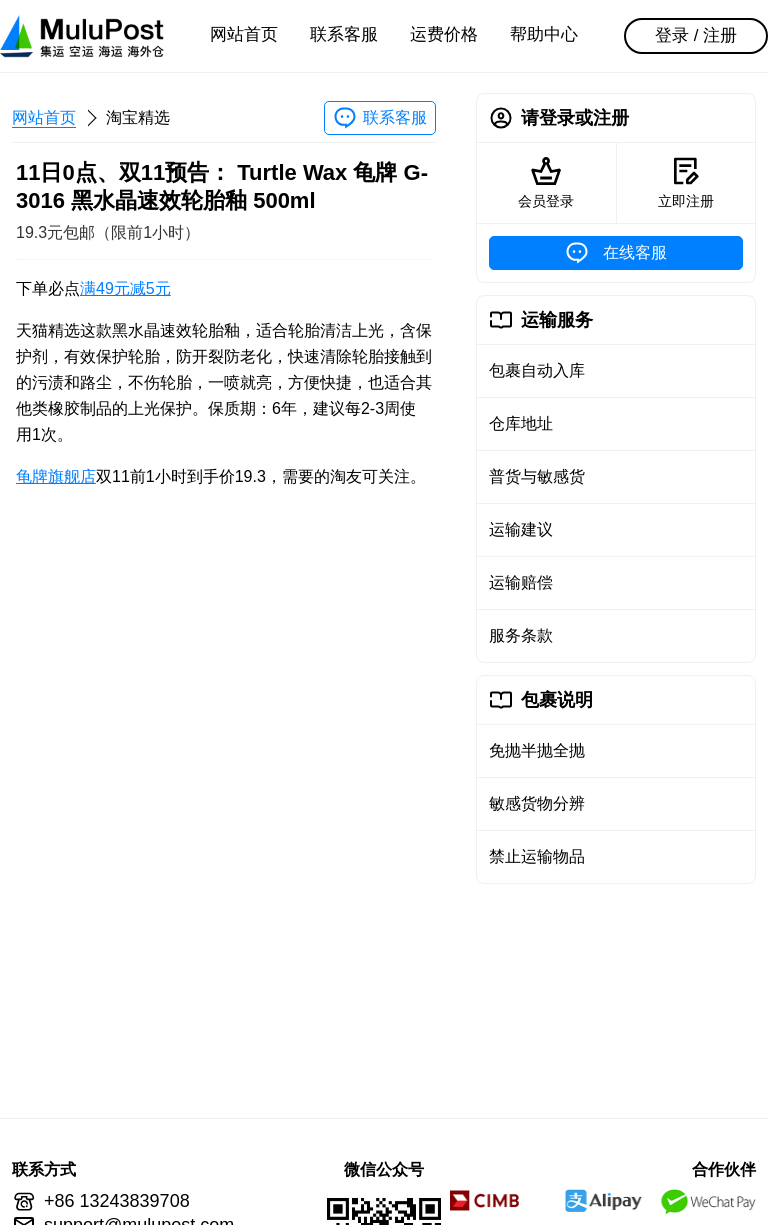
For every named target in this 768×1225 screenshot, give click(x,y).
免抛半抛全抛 (537, 750)
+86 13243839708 (117, 1201)
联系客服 (344, 34)
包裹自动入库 (537, 370)
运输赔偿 (521, 582)
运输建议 (521, 529)
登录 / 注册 (696, 35)
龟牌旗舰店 (56, 476)
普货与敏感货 (537, 476)
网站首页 (244, 34)
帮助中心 (544, 34)
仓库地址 (521, 423)
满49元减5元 (125, 288)
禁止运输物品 (537, 856)
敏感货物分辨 (537, 803)
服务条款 (521, 635)
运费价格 (444, 34)
